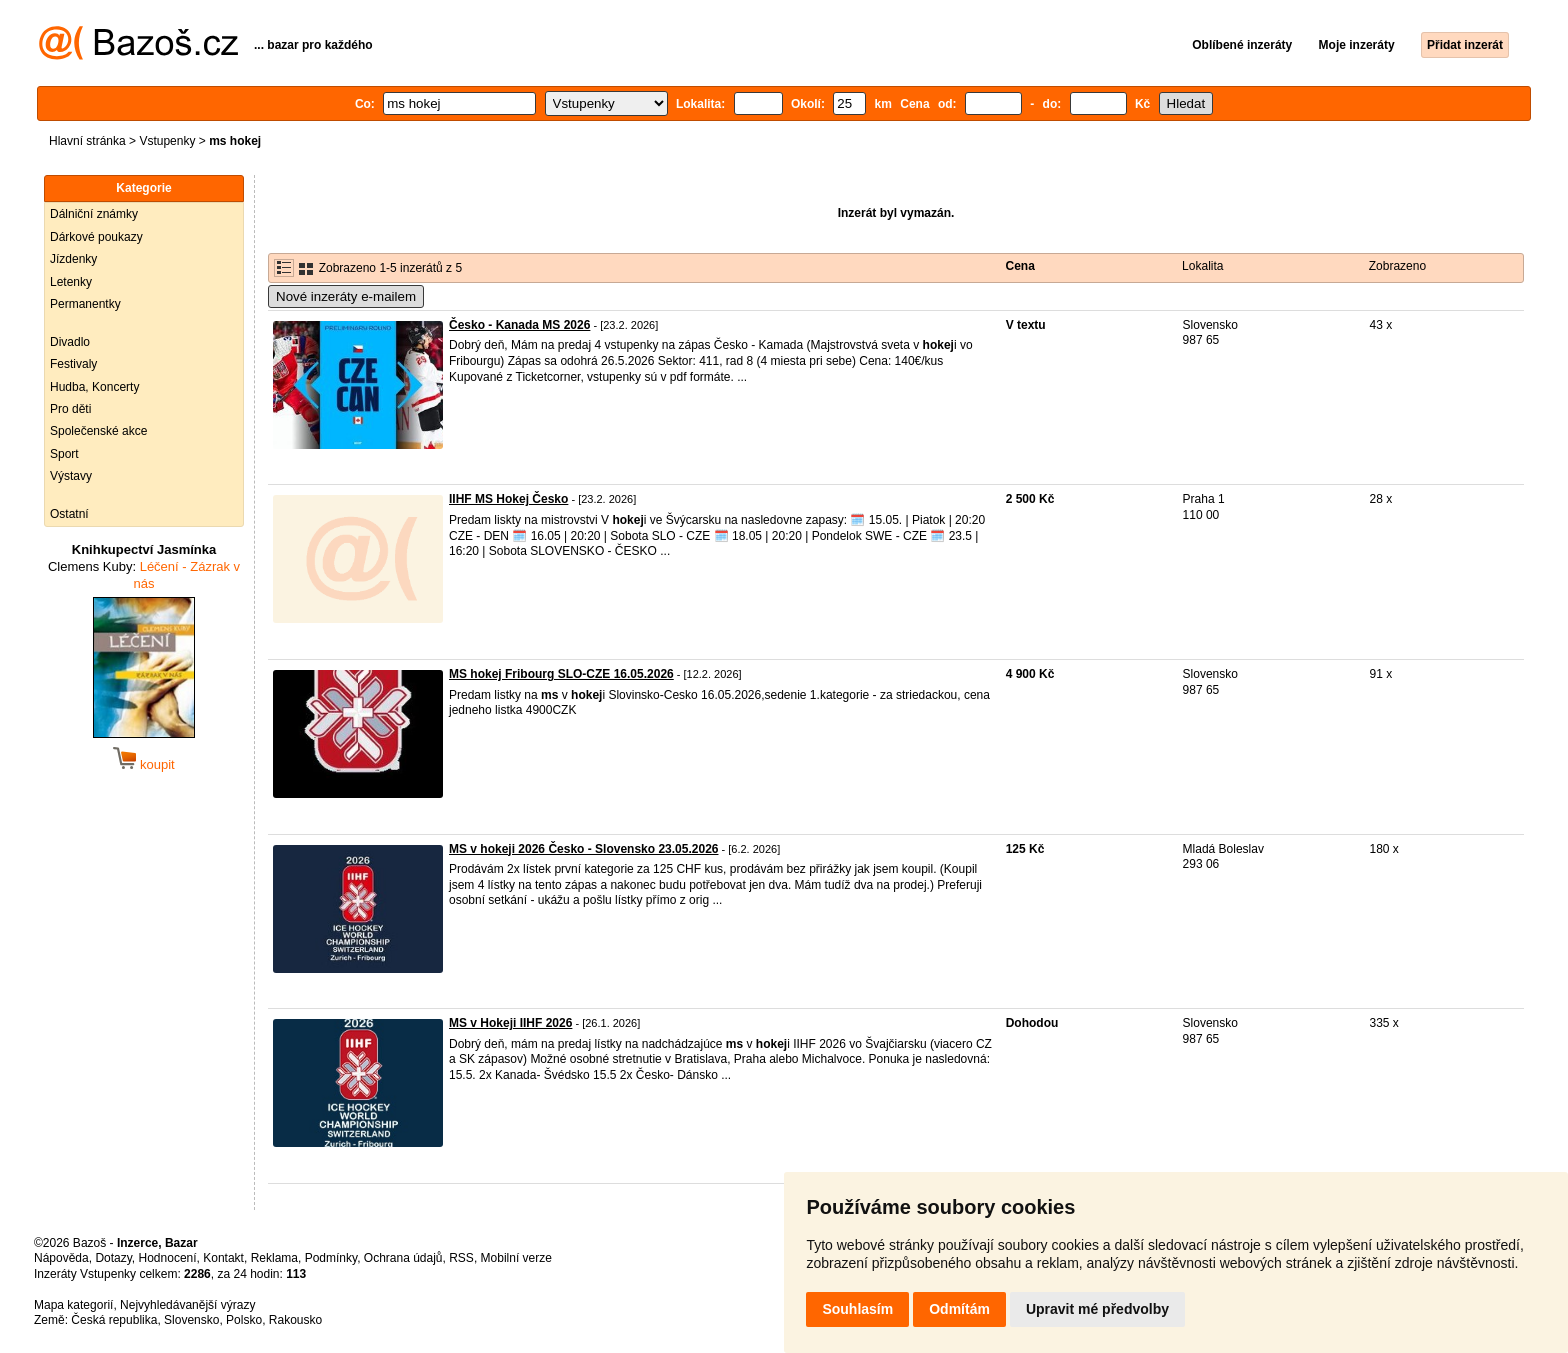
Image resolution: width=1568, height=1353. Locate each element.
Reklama (274, 1258)
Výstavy (71, 476)
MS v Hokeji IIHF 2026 (510, 1023)
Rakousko (295, 1320)
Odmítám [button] (959, 1309)
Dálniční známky (94, 214)
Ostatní (69, 514)
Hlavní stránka (87, 141)
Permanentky (85, 304)
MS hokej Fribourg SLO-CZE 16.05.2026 (561, 674)
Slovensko (191, 1320)
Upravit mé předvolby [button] (1097, 1309)
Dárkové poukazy (96, 237)
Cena (1020, 266)
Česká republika (114, 1320)
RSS (461, 1258)
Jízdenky (73, 259)
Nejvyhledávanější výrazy (187, 1305)
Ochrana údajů (403, 1258)
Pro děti (70, 409)
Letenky (71, 282)
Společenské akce (98, 431)
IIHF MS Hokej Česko (508, 499)
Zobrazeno (1397, 266)
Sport (64, 454)
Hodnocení (168, 1258)
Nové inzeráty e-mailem (346, 296)
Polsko (244, 1320)
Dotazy (113, 1258)
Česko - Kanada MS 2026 (519, 325)
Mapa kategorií (73, 1305)
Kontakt (223, 1258)
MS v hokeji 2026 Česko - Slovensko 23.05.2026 (583, 849)
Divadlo (70, 342)
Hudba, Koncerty (94, 387)
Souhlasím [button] (857, 1309)
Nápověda (61, 1258)
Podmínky (331, 1258)
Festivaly (73, 364)
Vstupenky (167, 141)
